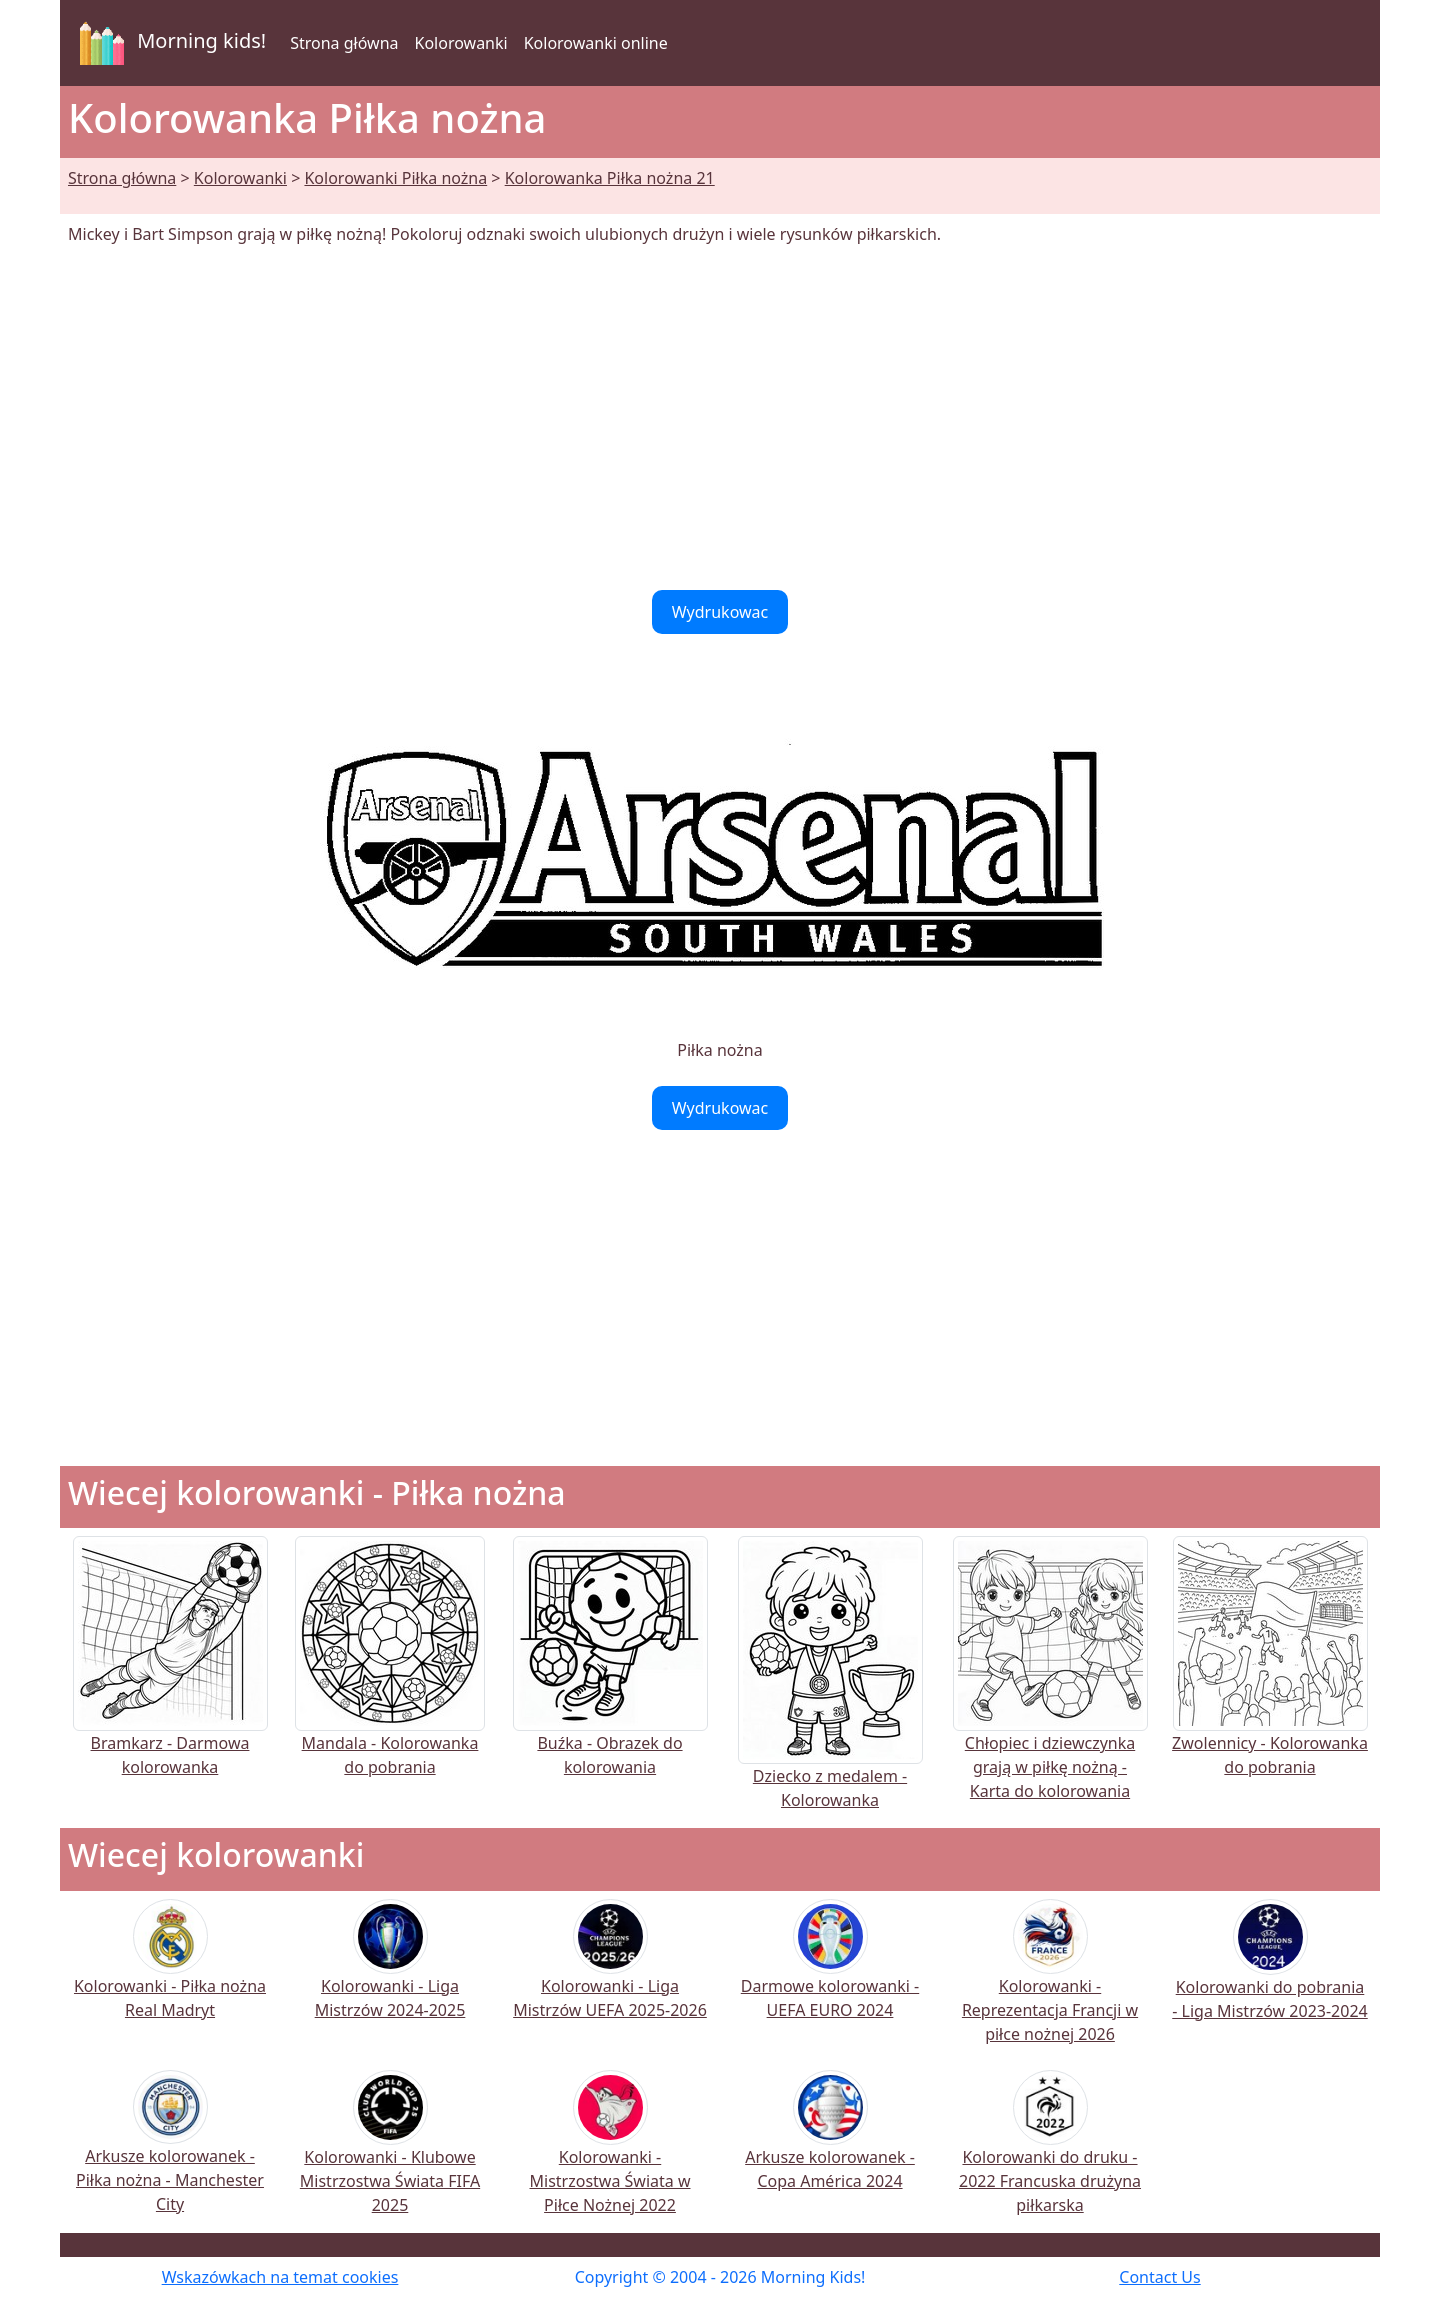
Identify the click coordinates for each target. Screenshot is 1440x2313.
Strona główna (344, 43)
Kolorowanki (461, 43)
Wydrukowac (720, 612)
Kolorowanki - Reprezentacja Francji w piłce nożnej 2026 (1050, 1984)
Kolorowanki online (596, 43)
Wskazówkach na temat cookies (280, 2277)
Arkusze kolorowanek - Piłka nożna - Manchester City (170, 2154)
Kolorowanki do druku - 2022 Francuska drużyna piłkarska (1050, 2155)
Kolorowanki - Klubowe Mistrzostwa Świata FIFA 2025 (390, 2155)
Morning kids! (169, 43)
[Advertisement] (720, 418)
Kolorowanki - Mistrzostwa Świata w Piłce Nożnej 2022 (610, 2155)
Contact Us (1159, 2277)
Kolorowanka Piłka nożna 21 (610, 178)
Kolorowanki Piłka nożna (395, 178)
